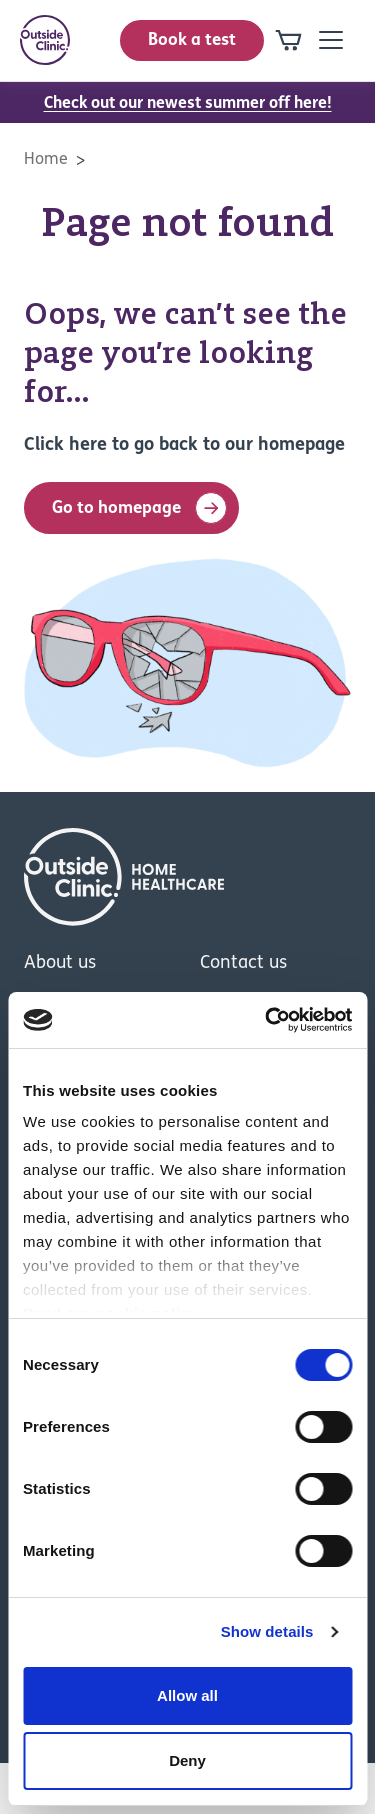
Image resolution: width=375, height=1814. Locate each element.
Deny (187, 1760)
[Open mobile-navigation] (331, 40)
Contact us (243, 963)
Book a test (192, 40)
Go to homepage (139, 508)
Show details (267, 1631)
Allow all (187, 1695)
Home (46, 160)
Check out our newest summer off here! (188, 104)
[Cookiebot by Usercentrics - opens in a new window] (267, 1020)
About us (60, 963)
